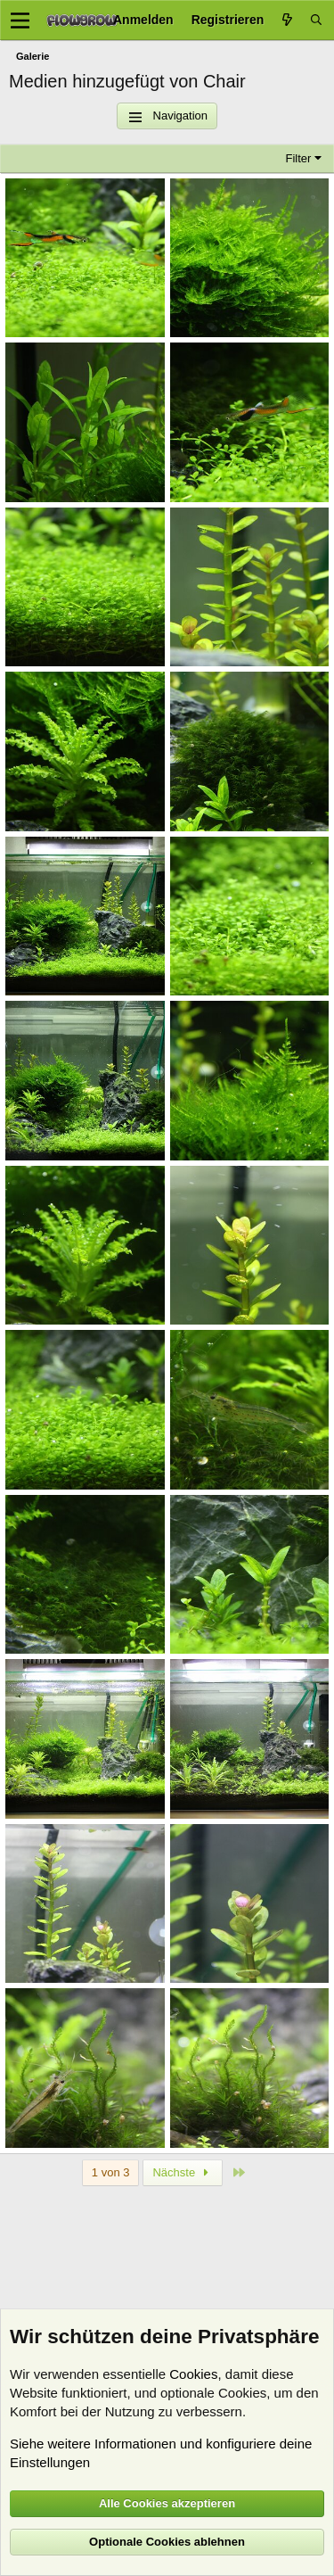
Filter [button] (299, 158)
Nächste (182, 2172)
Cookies (193, 2374)
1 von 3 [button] (111, 2172)
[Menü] (20, 20)
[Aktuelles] (287, 20)
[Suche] (316, 20)
